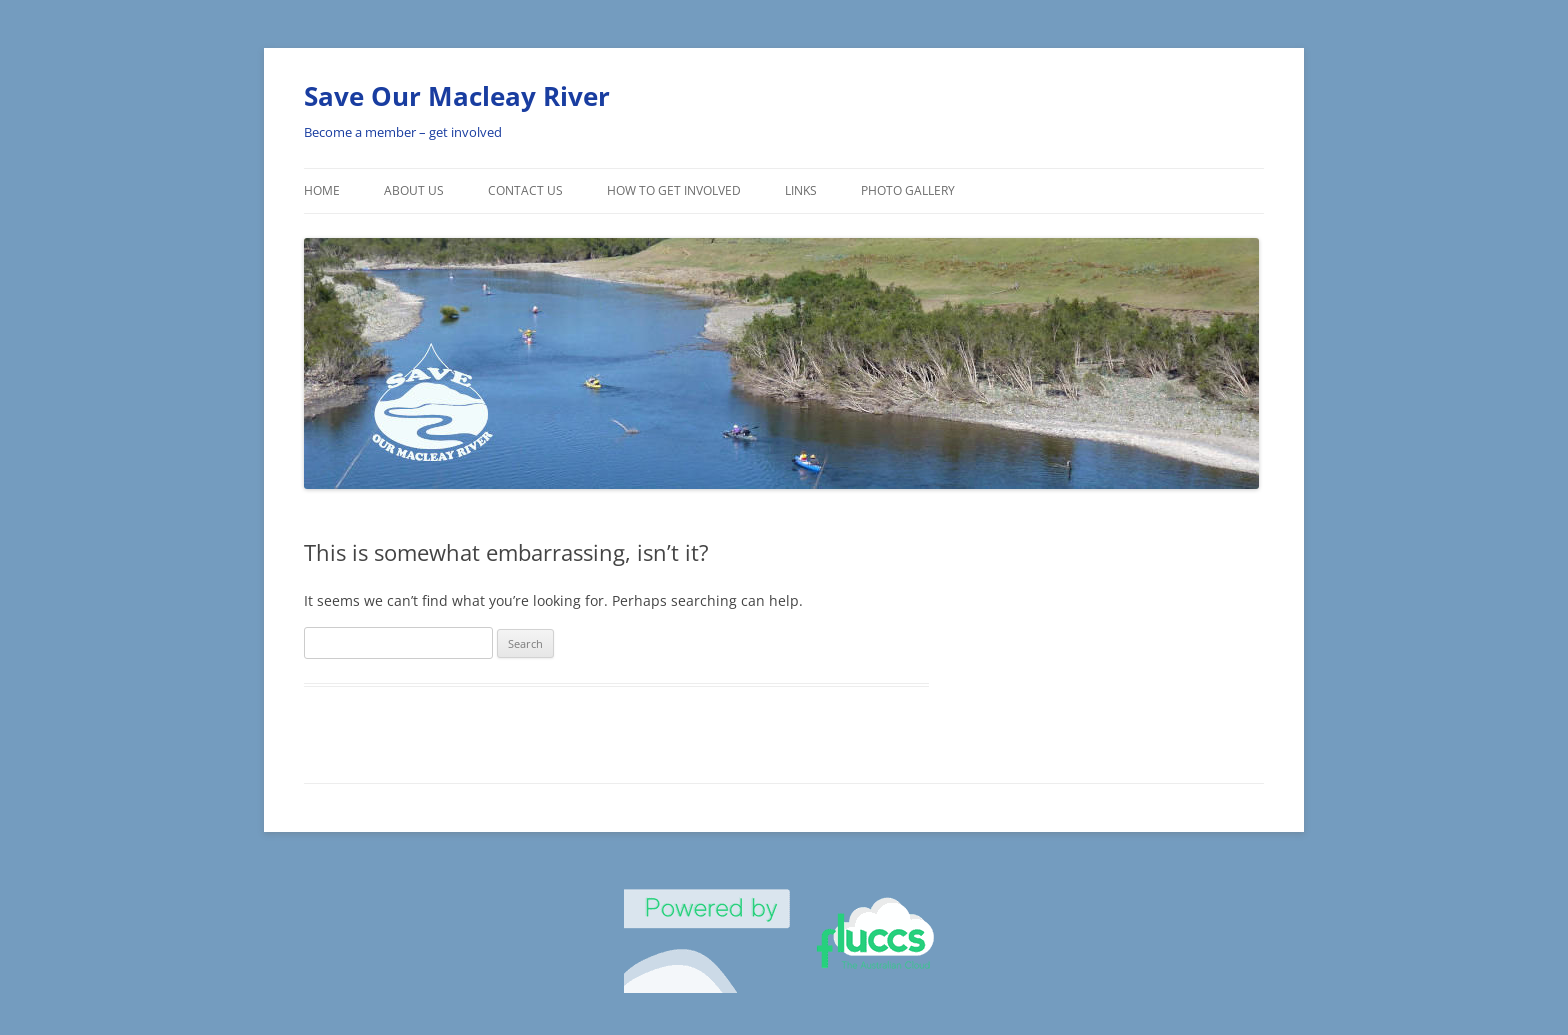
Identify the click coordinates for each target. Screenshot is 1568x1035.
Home (322, 190)
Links (801, 190)
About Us (414, 190)
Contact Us (525, 190)
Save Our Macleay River (457, 96)
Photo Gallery (908, 190)
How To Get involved (674, 190)
